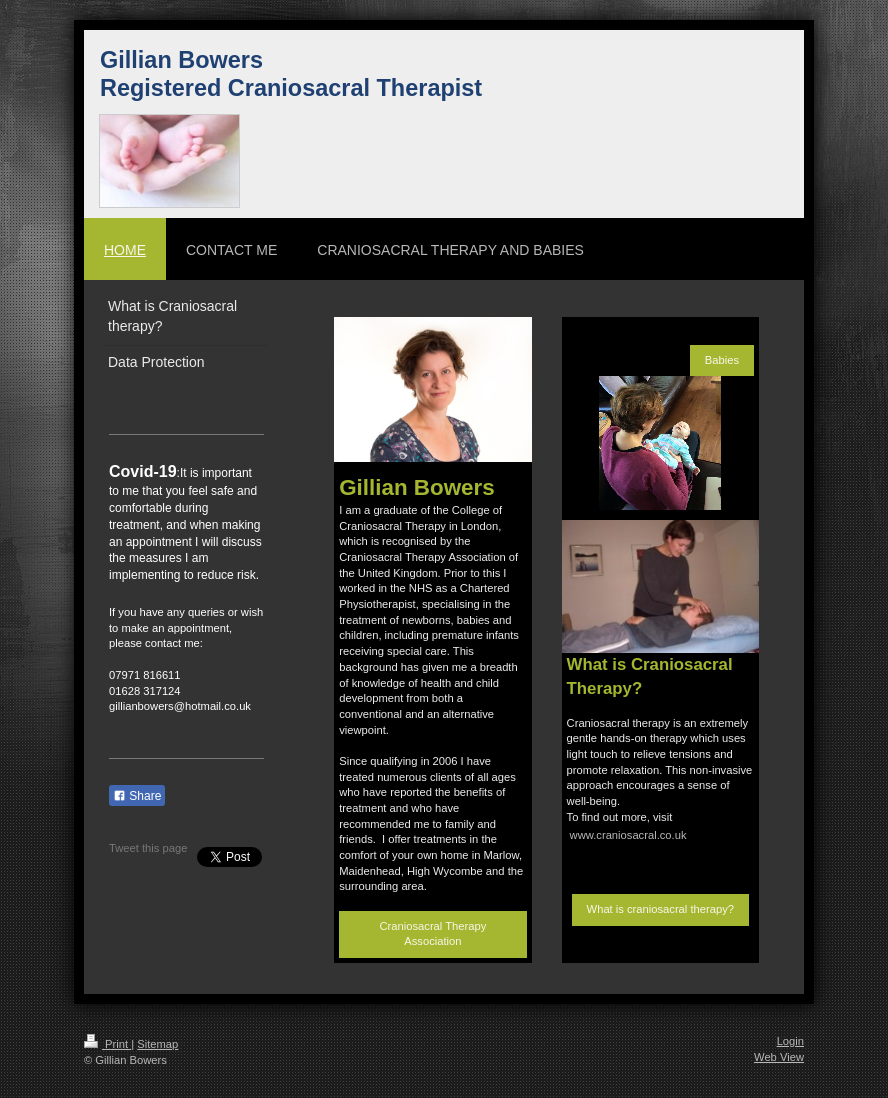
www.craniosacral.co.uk (628, 835)
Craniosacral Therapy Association (433, 934)
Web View (779, 1057)
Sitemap (157, 1044)
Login (790, 1041)
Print (107, 1044)
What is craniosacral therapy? (660, 909)
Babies (722, 360)
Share (137, 796)
